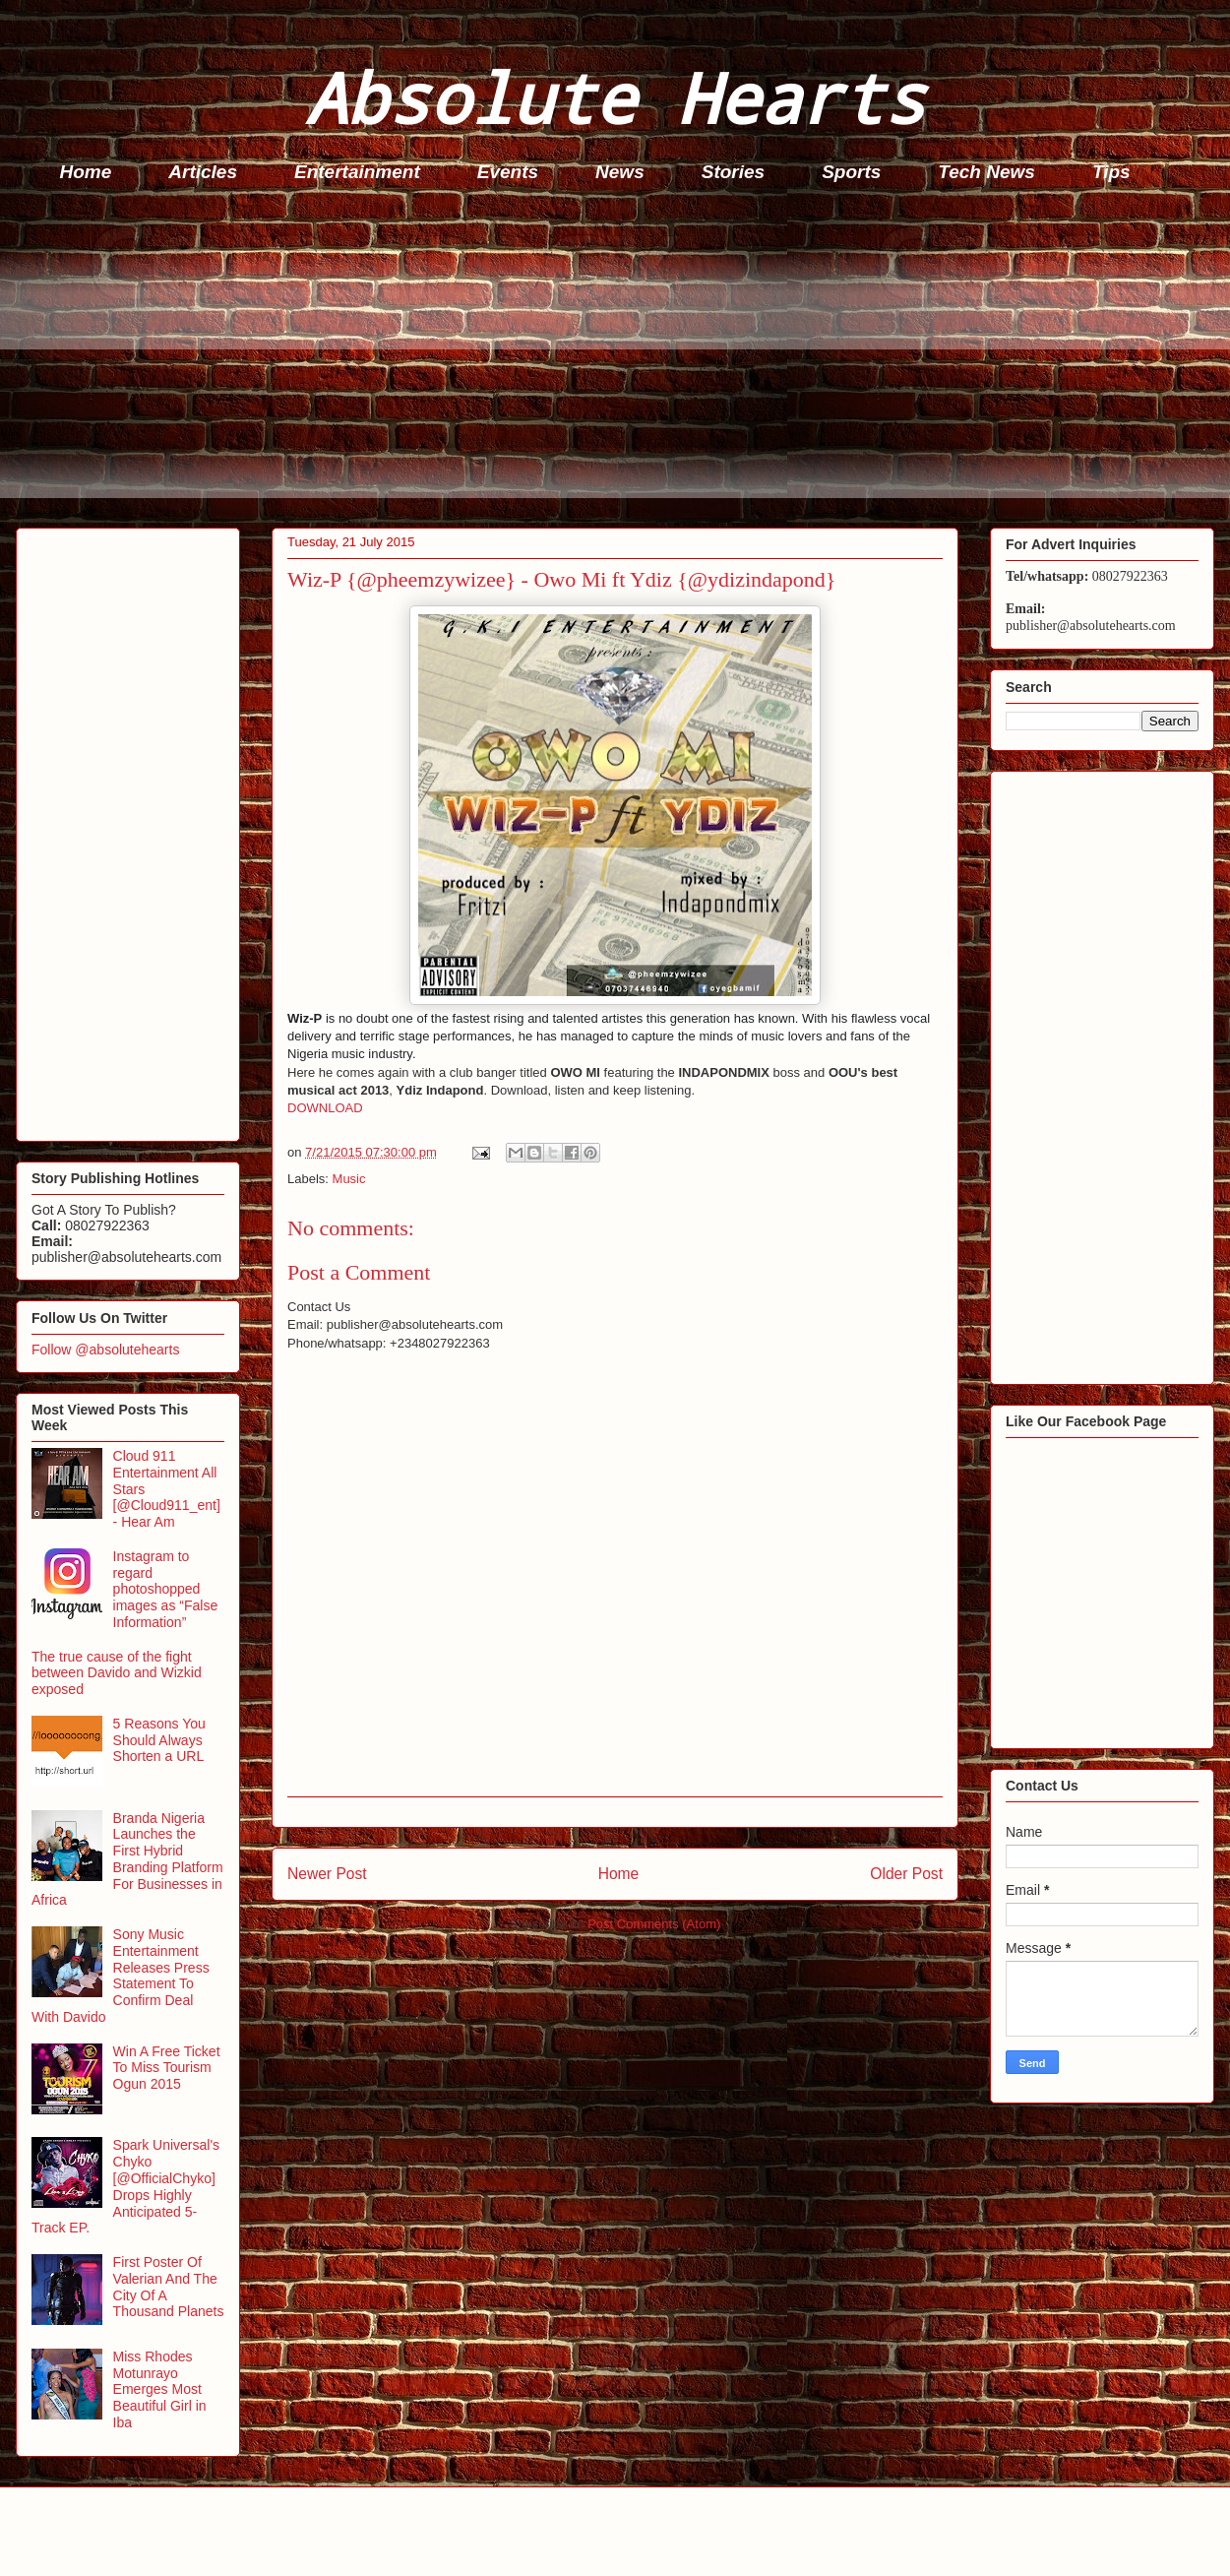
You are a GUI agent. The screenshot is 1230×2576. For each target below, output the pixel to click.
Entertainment (357, 171)
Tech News (986, 171)
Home (86, 171)
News (620, 171)
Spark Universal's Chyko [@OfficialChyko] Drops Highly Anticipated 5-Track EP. (125, 2186)
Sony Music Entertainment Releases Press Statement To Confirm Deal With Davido (120, 1975)
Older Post (906, 1873)
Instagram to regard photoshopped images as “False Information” (165, 1589)
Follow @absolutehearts (105, 1349)
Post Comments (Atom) (653, 1923)
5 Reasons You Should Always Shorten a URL (159, 1740)
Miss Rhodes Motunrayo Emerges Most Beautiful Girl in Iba (160, 2389)
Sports (851, 171)
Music (349, 1178)
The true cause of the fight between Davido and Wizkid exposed (116, 1673)
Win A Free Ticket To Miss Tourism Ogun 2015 (166, 2068)
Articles (202, 171)
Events (507, 171)
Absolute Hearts (615, 97)
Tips (1111, 171)
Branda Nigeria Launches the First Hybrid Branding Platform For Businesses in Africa (127, 1859)
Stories (733, 171)
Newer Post (327, 1873)
